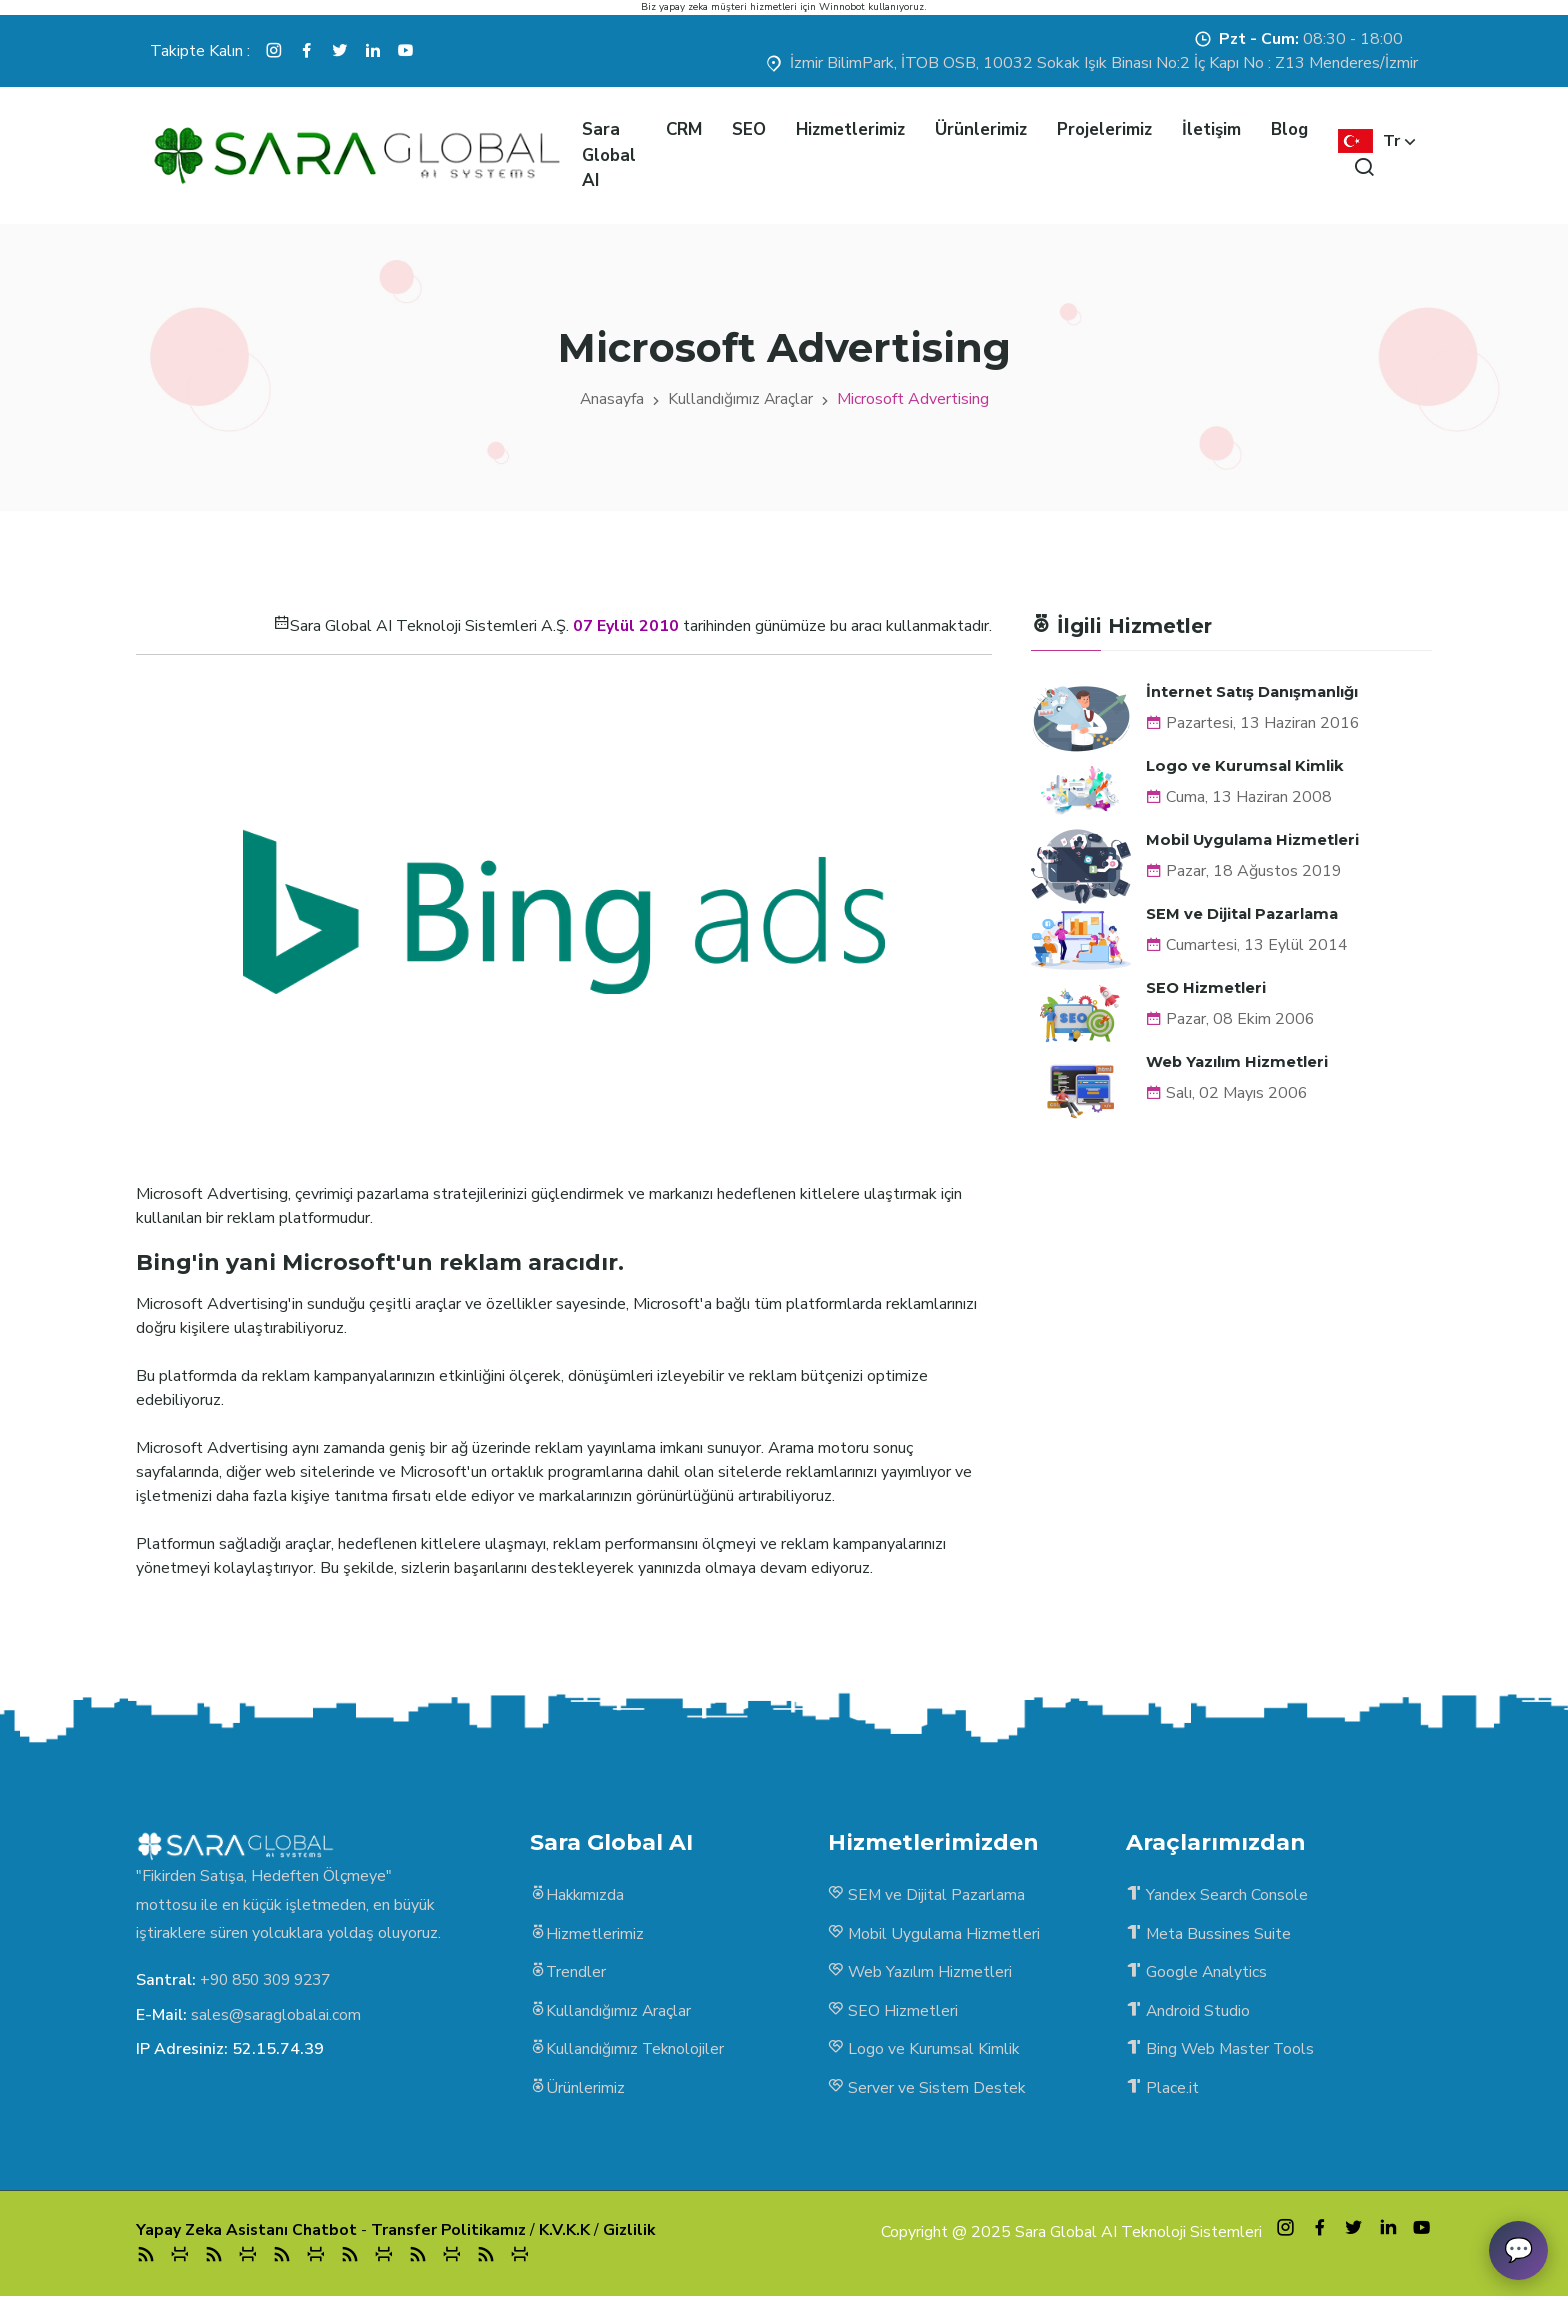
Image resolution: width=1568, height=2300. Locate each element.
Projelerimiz (1104, 129)
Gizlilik (635, 2233)
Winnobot (842, 7)
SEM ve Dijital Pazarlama (1244, 911)
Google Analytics (1197, 1974)
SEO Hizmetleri (1206, 985)
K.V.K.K (570, 2233)
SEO (749, 129)
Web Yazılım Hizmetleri (1238, 1058)
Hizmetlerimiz (850, 129)
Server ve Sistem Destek (927, 2091)
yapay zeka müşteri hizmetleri (728, 7)
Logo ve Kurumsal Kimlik (1245, 764)
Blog (1289, 129)
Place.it (1162, 2091)
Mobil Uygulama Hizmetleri (1254, 838)
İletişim (1211, 129)
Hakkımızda (578, 1896)
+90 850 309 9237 (271, 1980)
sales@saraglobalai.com (276, 2014)
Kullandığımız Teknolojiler (628, 2052)
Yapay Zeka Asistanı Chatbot (248, 2233)
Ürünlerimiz (981, 129)
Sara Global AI (609, 155)
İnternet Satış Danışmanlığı (1254, 691)
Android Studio (1188, 2013)
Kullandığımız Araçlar (741, 399)
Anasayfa (611, 399)
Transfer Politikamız (453, 2233)
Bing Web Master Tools (1221, 2052)
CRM (684, 129)
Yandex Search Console (1217, 1896)
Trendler (568, 1974)
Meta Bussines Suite (1209, 1935)
